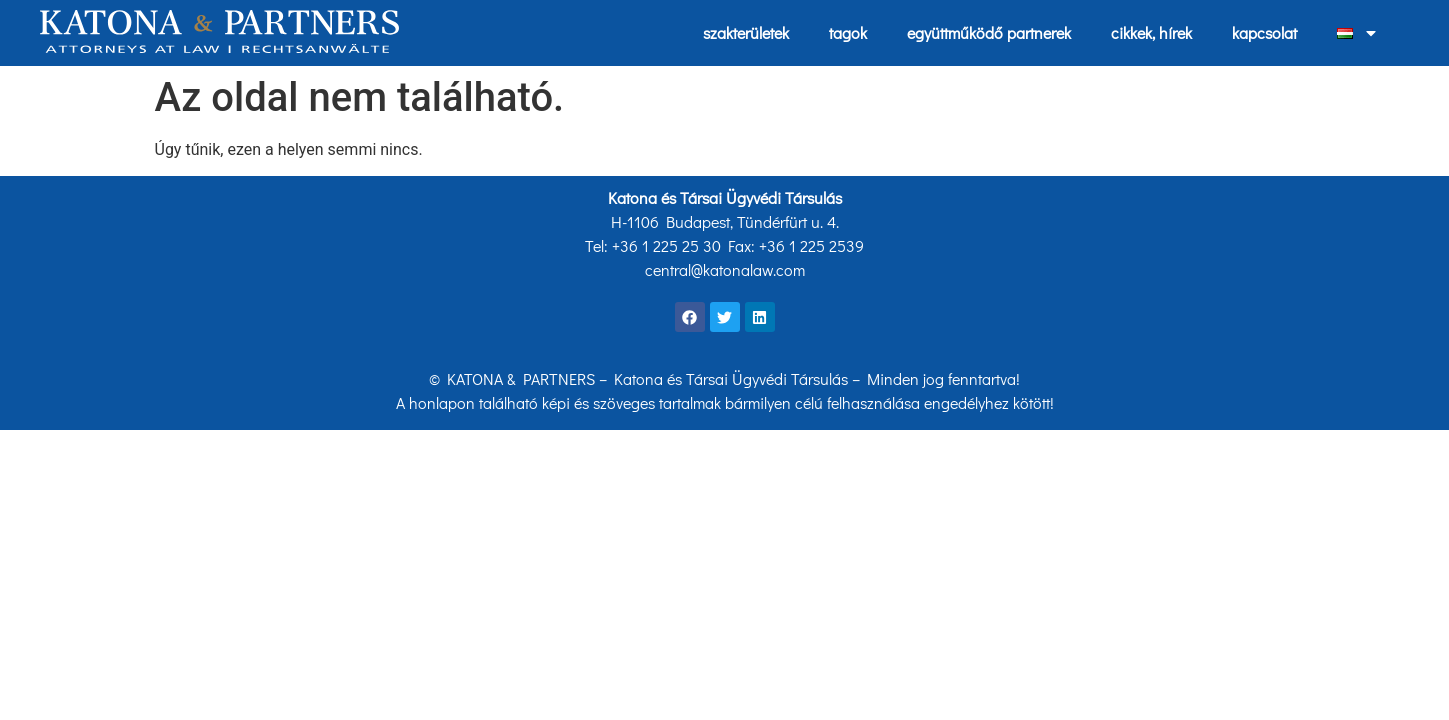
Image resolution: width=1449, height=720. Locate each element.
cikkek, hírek (1151, 32)
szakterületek (746, 32)
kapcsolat (1264, 32)
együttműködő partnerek (989, 32)
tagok (848, 32)
